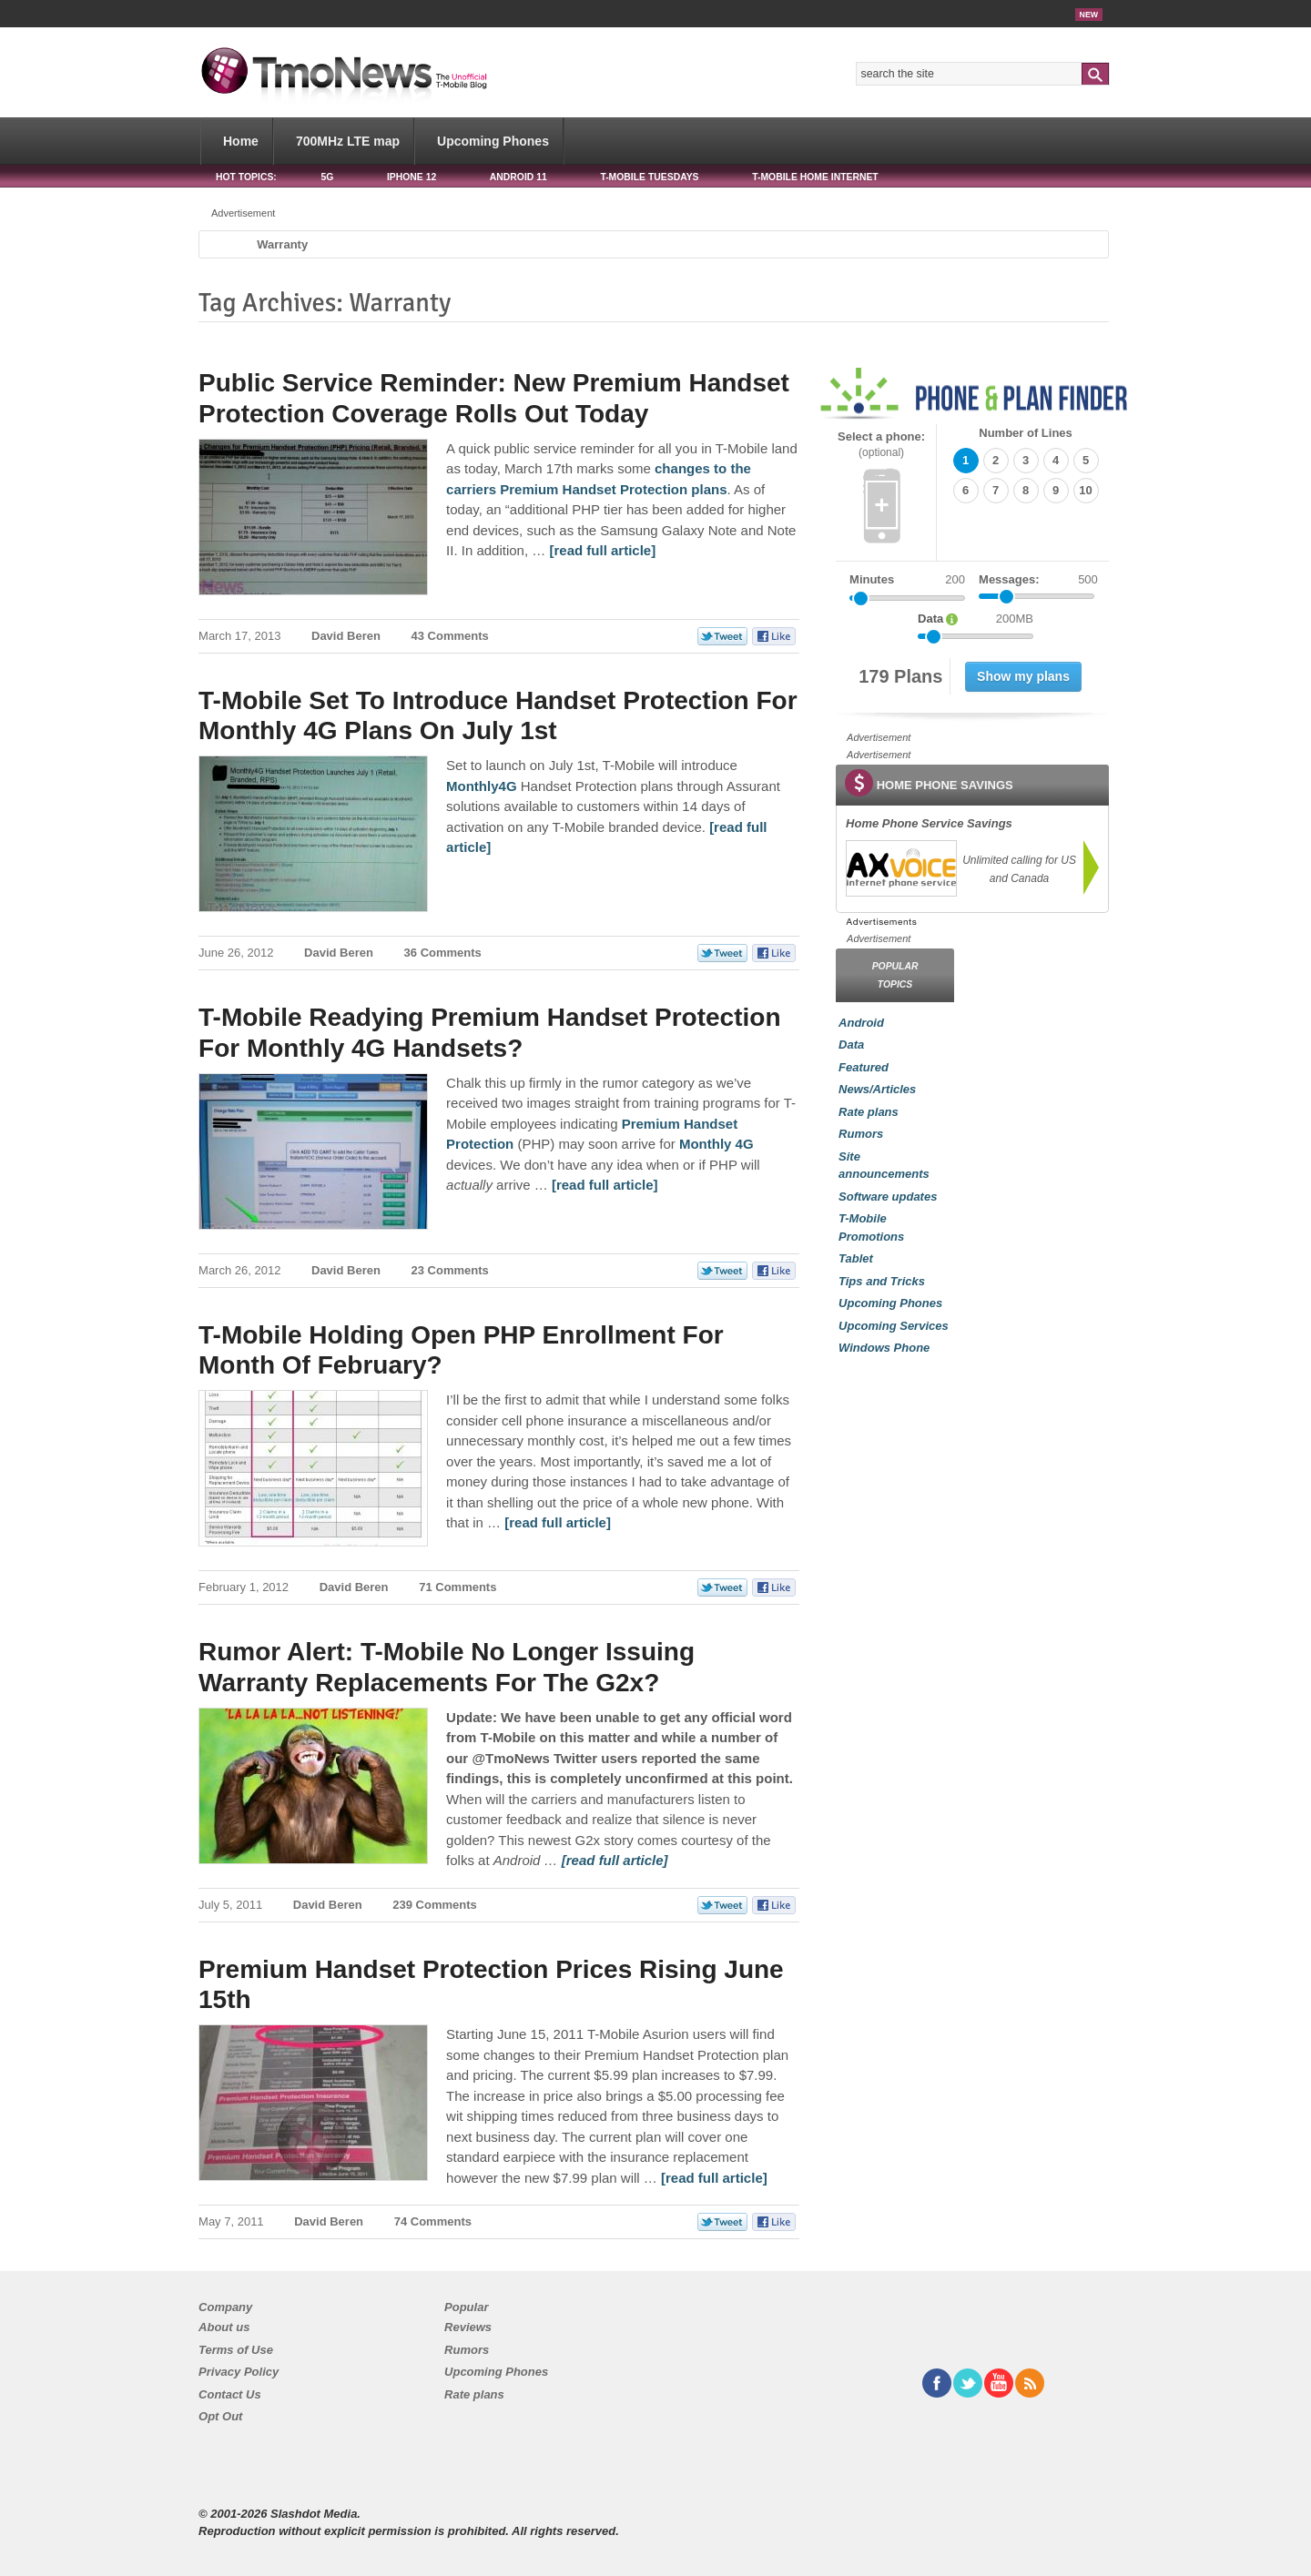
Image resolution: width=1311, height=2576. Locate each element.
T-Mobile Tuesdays (649, 177)
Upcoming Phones (493, 141)
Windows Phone (884, 1347)
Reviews (468, 2327)
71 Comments (457, 1587)
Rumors (860, 1134)
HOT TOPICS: (246, 177)
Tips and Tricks (881, 1281)
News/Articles (877, 1089)
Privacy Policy (238, 2371)
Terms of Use (235, 2350)
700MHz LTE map (348, 141)
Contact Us (229, 2394)
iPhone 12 (411, 177)
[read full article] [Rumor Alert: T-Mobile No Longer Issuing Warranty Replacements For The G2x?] (615, 1860)
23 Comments (450, 1270)
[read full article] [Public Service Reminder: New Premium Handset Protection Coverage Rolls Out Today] (602, 550)
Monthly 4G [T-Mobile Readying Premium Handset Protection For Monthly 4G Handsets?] (716, 1143)
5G (326, 177)
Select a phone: (881, 445)
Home (241, 141)
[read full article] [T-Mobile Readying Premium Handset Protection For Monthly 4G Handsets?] (605, 1184)
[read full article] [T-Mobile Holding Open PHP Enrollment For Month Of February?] (557, 1522)
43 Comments (450, 636)
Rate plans (868, 1112)
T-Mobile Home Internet (815, 177)
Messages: (1038, 580)
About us (223, 2327)
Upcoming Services (893, 1326)
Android (861, 1022)
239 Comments (434, 1905)
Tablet (855, 1258)
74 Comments (433, 2221)
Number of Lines (1025, 433)
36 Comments (443, 952)
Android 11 (518, 177)
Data (851, 1044)
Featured (863, 1067)
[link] (900, 868)
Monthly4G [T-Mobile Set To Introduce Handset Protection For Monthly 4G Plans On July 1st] (481, 786)
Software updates (887, 1196)
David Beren (346, 636)
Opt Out (220, 2416)
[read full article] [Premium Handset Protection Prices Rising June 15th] (714, 2178)
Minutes (871, 579)
